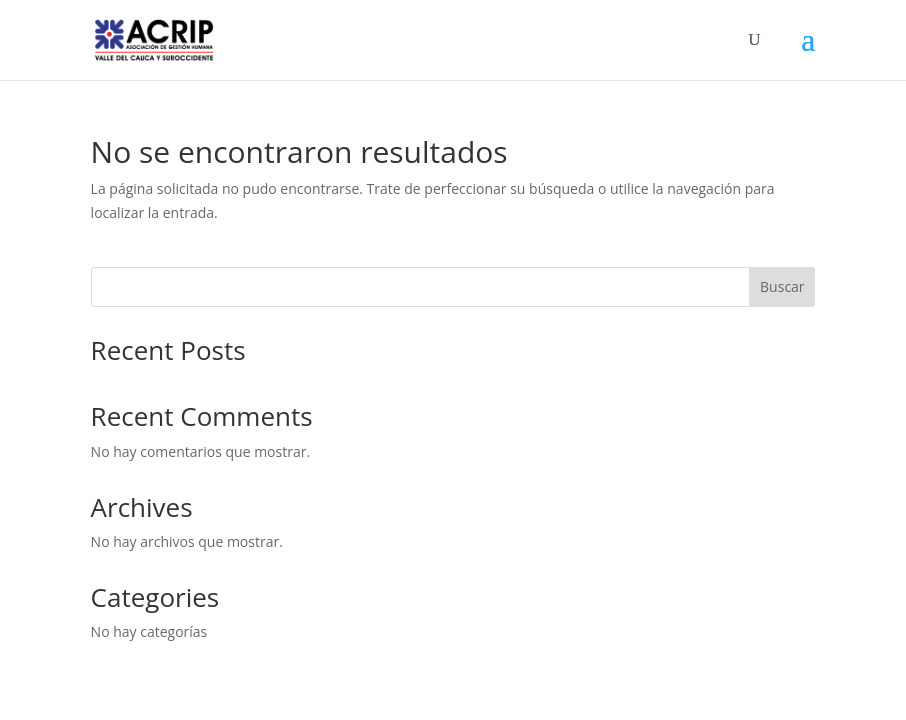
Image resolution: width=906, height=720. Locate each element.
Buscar (782, 286)
